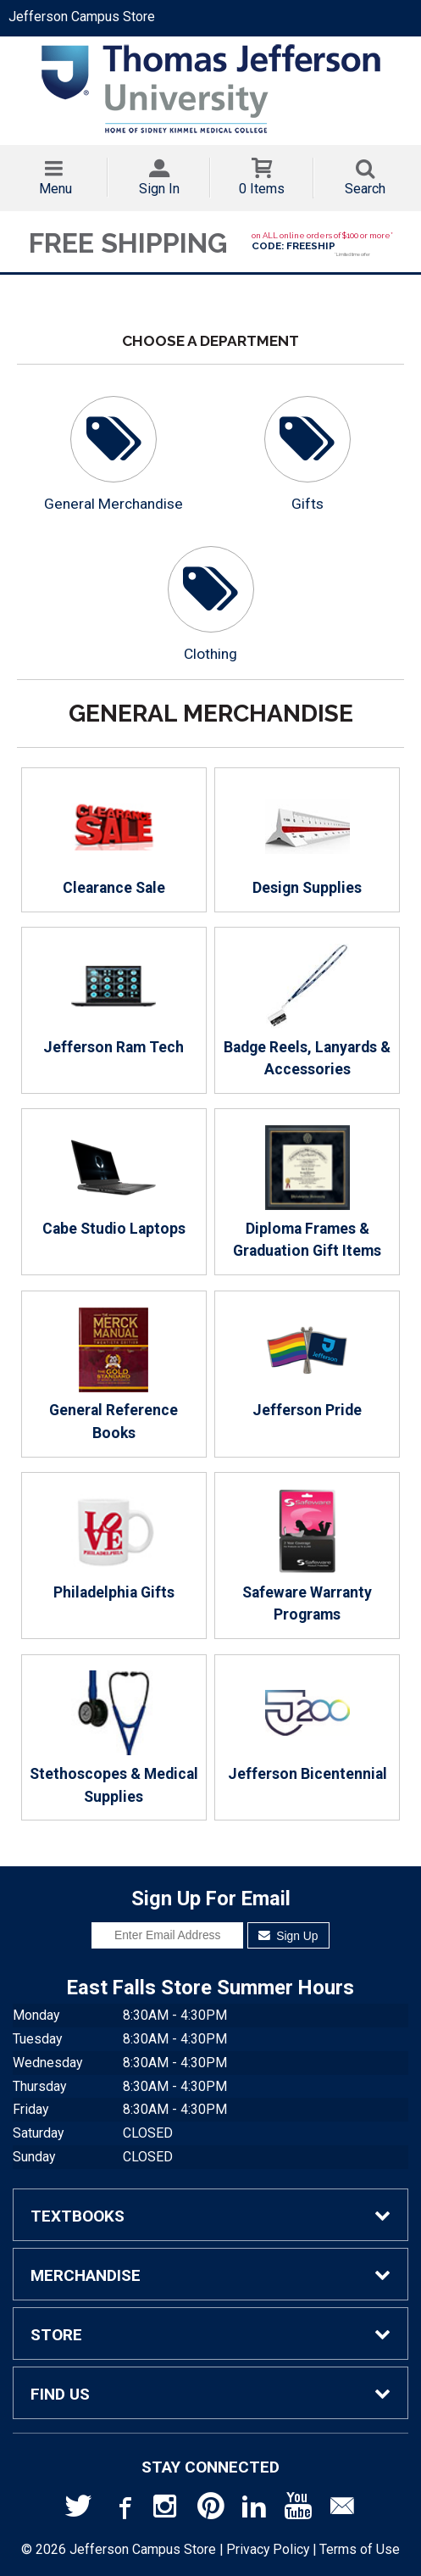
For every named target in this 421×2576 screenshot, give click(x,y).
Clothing (210, 653)
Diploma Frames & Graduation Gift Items (307, 1192)
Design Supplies (307, 840)
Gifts (307, 503)
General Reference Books (113, 1374)
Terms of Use (359, 2549)
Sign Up (288, 1936)
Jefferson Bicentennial (307, 1726)
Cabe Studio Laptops (114, 1181)
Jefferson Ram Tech (113, 1000)
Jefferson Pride (307, 1363)
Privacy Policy (267, 2549)
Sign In (159, 189)
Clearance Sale (114, 840)
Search (365, 189)
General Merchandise (113, 503)
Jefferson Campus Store (81, 16)
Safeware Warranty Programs (307, 1556)
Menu (55, 189)
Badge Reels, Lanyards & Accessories (307, 1011)
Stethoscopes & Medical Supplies (114, 1737)
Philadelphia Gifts (113, 1545)
